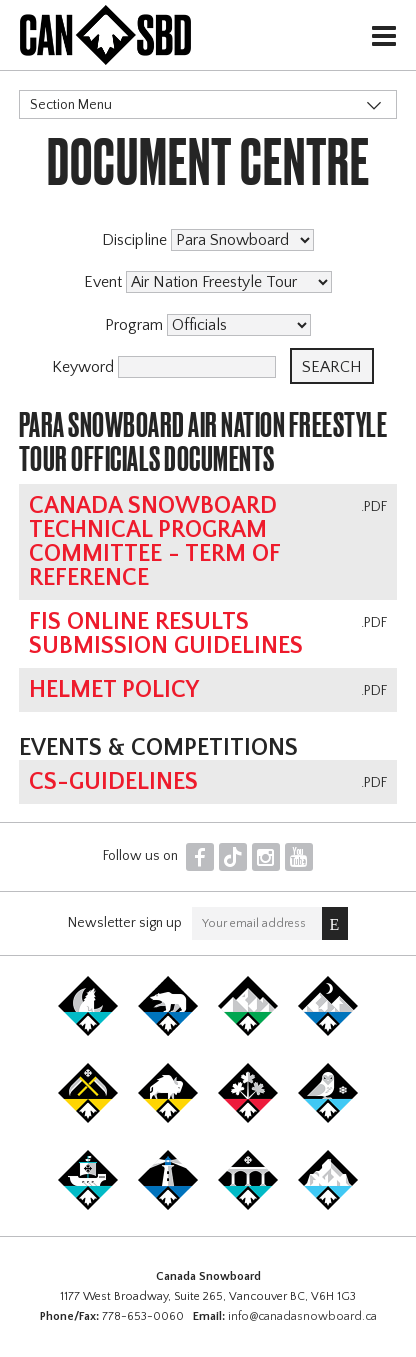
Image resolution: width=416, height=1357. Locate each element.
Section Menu (71, 105)
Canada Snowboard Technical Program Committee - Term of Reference (154, 542)
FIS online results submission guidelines (166, 634)
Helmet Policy (114, 690)
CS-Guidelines (113, 782)
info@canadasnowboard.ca (302, 1316)
